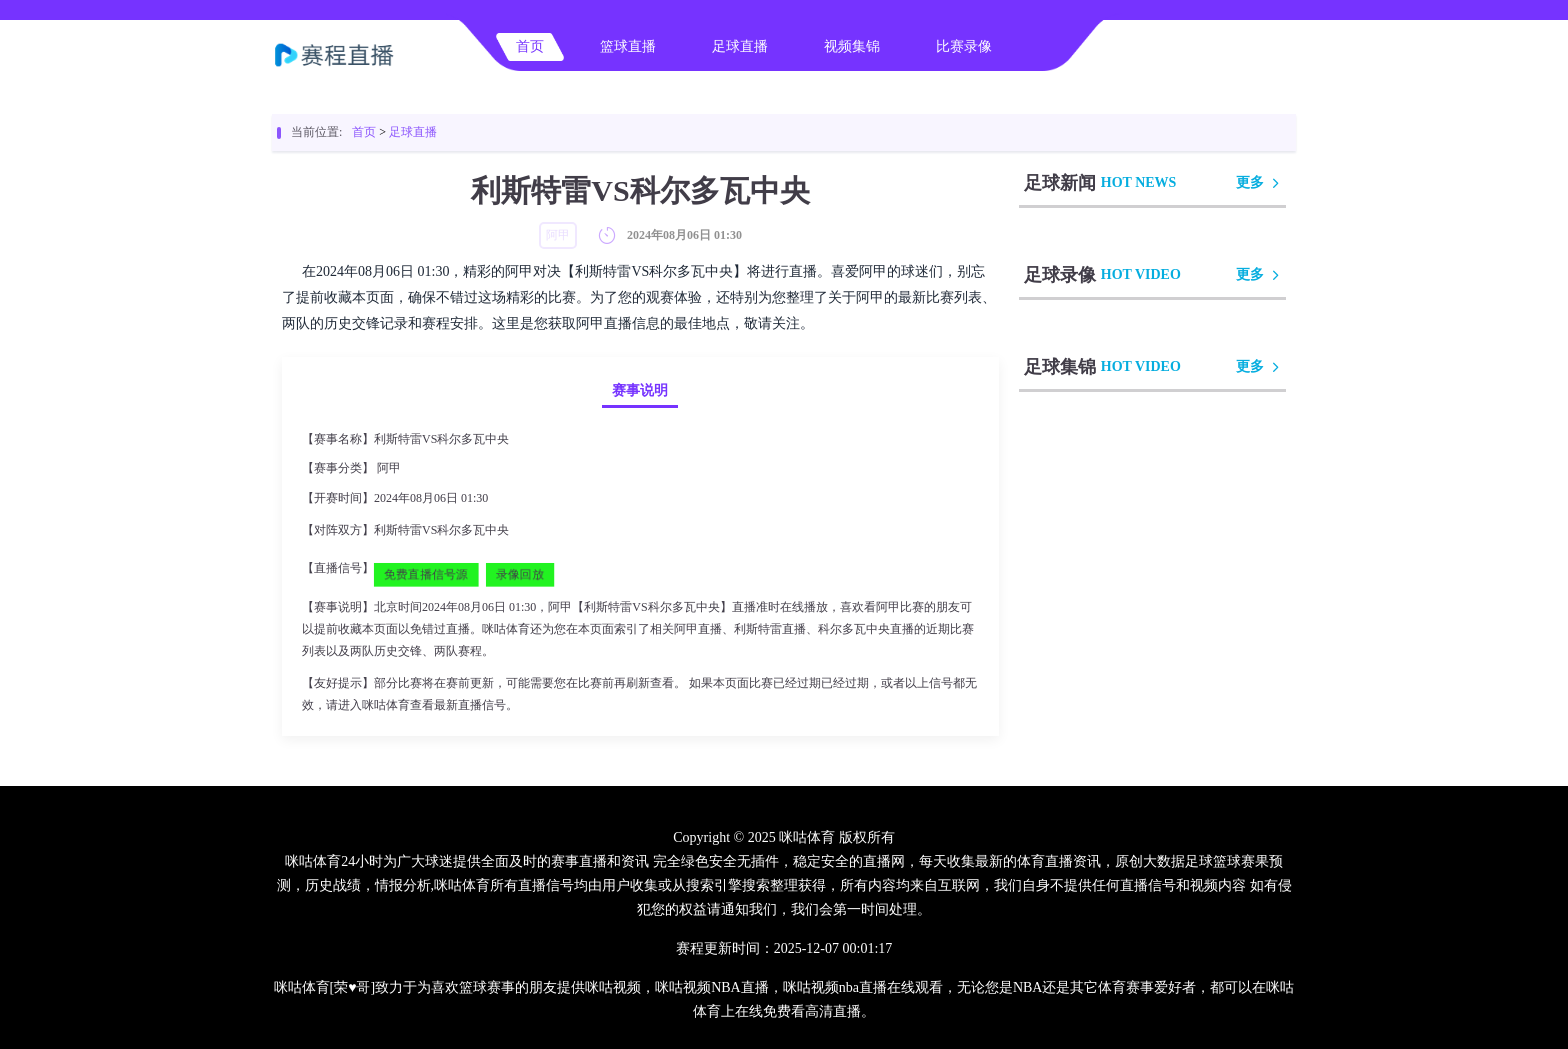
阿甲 (389, 468)
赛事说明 (640, 390)
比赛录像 (964, 46)
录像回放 (520, 574)
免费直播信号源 (426, 574)
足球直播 (740, 46)
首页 (530, 46)
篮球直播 (628, 46)
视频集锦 (852, 46)
